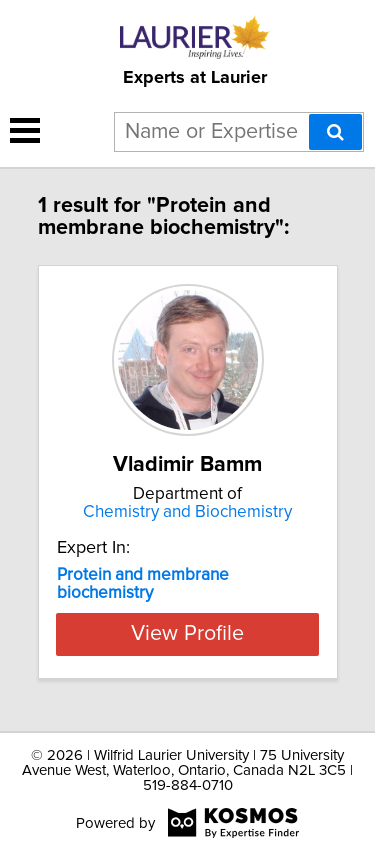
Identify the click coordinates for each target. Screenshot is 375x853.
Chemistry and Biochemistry (187, 512)
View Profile (187, 634)
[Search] (335, 132)
